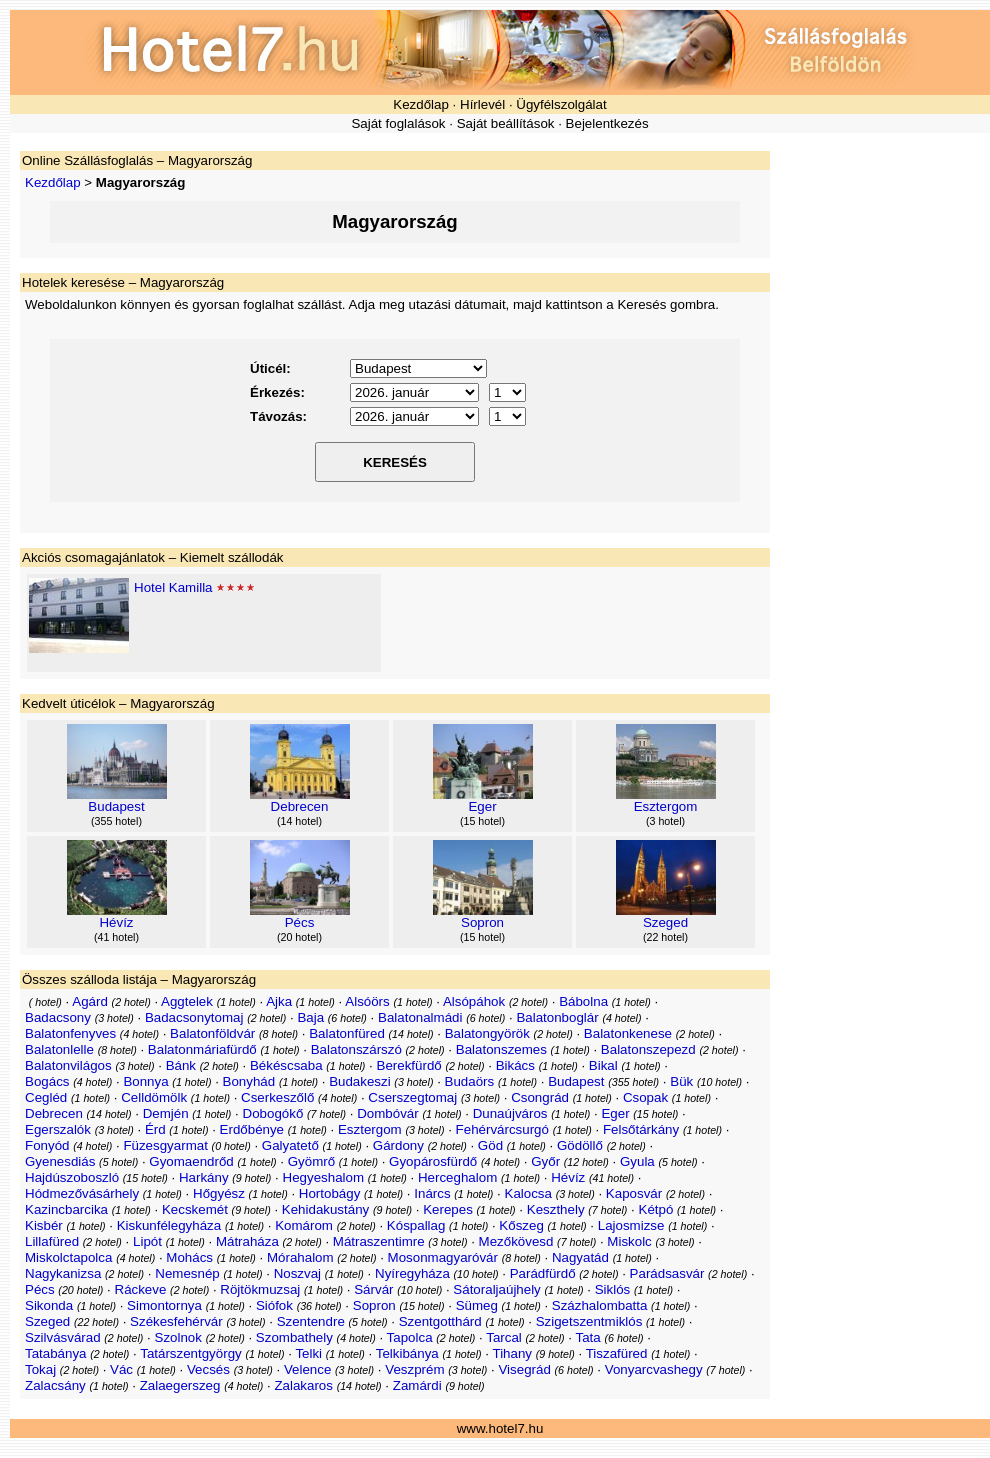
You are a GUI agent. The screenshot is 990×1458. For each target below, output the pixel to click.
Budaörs (470, 1081)
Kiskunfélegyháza (169, 1225)
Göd (490, 1145)
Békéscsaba (286, 1065)
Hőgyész (219, 1193)
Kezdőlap (421, 104)
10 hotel (720, 1082)
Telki (308, 1353)
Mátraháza (247, 1241)
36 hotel (319, 1306)
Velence (307, 1369)
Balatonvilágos (68, 1065)
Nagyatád (580, 1257)
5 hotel (119, 1162)
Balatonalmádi (420, 1017)
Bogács (47, 1081)
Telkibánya (407, 1353)
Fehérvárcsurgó (502, 1129)
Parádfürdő (543, 1273)
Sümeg (477, 1305)
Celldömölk (154, 1097)
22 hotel (666, 937)
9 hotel (252, 1178)
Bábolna (583, 1001)
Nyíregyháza (412, 1273)
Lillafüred (52, 1241)
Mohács (189, 1257)
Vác (121, 1369)
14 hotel (300, 821)
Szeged (665, 922)
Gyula (637, 1161)
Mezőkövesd (516, 1241)
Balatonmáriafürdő (202, 1049)
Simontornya (164, 1305)
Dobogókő (273, 1113)
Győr (545, 1161)
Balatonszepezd (648, 1049)
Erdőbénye (252, 1129)
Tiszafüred (617, 1353)
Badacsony (58, 1017)
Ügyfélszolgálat (561, 104)
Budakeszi (360, 1081)
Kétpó (656, 1209)
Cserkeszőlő (277, 1097)
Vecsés (208, 1369)
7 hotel (327, 1114)
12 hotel (586, 1162)
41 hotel (117, 937)
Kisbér (44, 1225)
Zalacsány (55, 1385)
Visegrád (524, 1369)
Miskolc (629, 1241)
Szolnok (178, 1337)
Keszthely (556, 1209)
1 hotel (236, 1002)
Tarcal (504, 1337)
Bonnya (145, 1081)
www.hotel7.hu (500, 1428)
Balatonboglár (557, 1017)
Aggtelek (187, 1001)
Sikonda (49, 1305)
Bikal (603, 1065)
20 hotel (300, 937)
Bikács (515, 1065)
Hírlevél (482, 104)
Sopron (482, 922)
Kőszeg (521, 1225)
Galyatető (290, 1145)
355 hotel (117, 821)
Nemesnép (187, 1273)
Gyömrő (311, 1161)
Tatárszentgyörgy (191, 1353)
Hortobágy (330, 1193)
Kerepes (448, 1209)
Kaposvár (634, 1193)
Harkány (204, 1177)
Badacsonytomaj (194, 1017)
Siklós (613, 1289)
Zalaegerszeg (180, 1385)
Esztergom (666, 806)
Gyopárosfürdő (433, 1161)
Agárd (90, 1001)
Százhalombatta (600, 1305)
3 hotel (666, 821)
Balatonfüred (347, 1033)
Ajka (279, 1001)
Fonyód (47, 1145)
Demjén (166, 1113)
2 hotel (131, 1002)
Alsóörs (367, 1001)
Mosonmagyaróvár (443, 1257)
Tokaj (40, 1369)
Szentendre (311, 1321)
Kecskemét (195, 1209)
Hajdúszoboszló (72, 1177)
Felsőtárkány (641, 1129)
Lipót (147, 1241)
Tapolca (410, 1337)
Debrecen (300, 806)
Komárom (304, 1225)
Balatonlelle (59, 1049)
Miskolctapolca (68, 1257)
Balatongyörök (487, 1033)
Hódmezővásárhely (82, 1193)
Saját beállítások (506, 123)
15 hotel (483, 821)
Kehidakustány (325, 1209)
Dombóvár (387, 1113)
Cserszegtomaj (412, 1097)
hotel (45, 1002)
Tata (588, 1337)
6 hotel (347, 1018)
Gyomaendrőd (191, 1161)
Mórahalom (300, 1257)
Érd (155, 1129)
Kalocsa (528, 1193)
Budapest (116, 806)
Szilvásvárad (63, 1337)
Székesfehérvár (176, 1321)
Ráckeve (141, 1289)
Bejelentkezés (607, 123)
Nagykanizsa (63, 1273)
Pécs (300, 922)
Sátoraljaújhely (496, 1289)
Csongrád (540, 1097)
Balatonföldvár (212, 1033)
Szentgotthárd (440, 1321)
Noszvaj (297, 1273)
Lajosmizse (631, 1225)
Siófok (274, 1305)
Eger (482, 806)
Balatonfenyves (70, 1033)
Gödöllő (580, 1145)
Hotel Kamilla (173, 587)
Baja (310, 1017)
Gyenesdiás (60, 1161)
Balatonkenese (628, 1033)
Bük (681, 1081)
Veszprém (414, 1369)
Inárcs (432, 1193)
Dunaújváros (510, 1113)
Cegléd (46, 1097)
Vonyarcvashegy (654, 1369)
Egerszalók (58, 1129)
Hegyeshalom (324, 1177)
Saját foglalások (398, 123)
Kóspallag (416, 1225)
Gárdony (398, 1145)
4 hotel (622, 1018)
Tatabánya (56, 1353)
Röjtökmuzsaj (260, 1289)
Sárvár (373, 1289)
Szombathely (294, 1337)
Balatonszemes (501, 1049)
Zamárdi (417, 1385)
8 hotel (279, 1034)
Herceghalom (457, 1177)
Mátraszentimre (379, 1241)
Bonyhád (249, 1081)
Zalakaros (303, 1385)
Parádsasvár (667, 1273)
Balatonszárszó (356, 1049)
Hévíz (116, 922)
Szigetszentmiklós (589, 1321)
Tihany (512, 1353)
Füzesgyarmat (165, 1145)
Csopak (645, 1097)
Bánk (181, 1065)
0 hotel (231, 1146)
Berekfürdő (409, 1065)
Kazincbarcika (66, 1209)
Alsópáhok (474, 1001)
